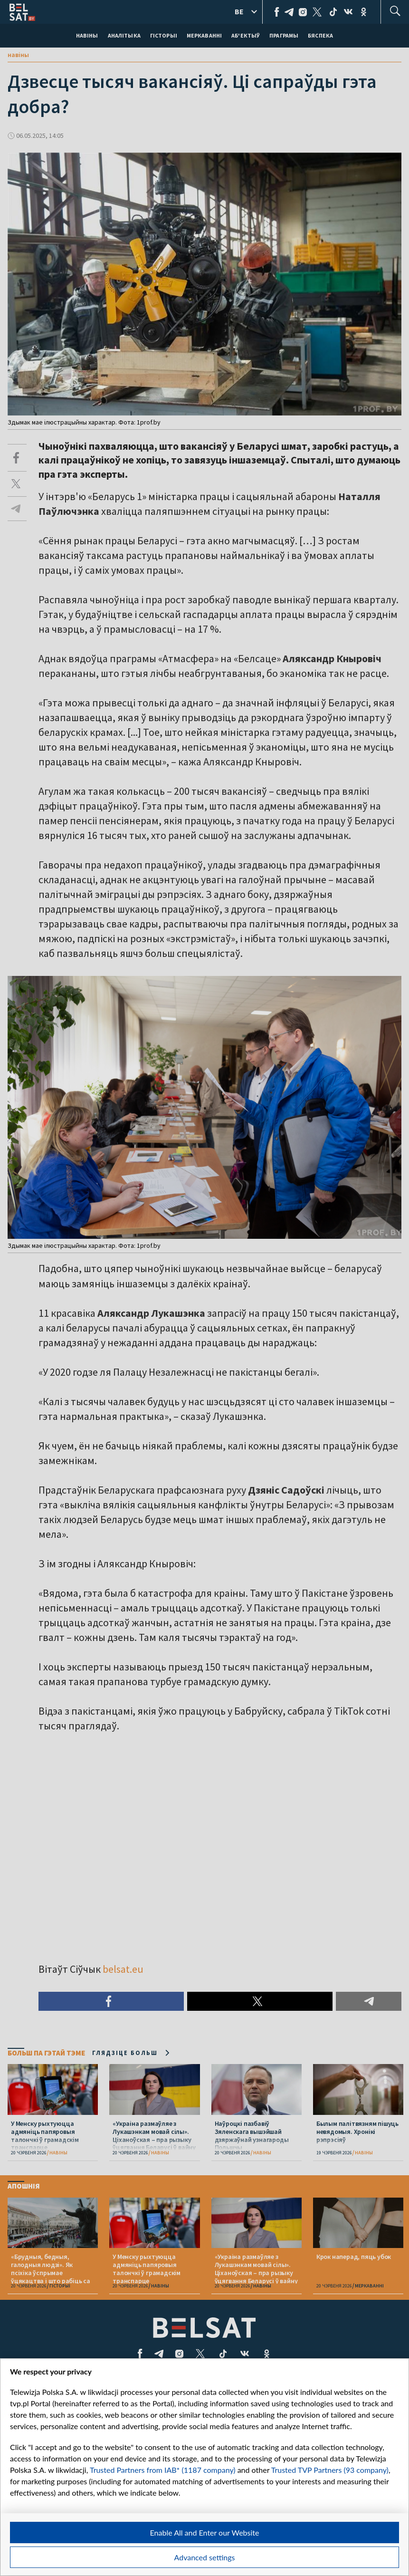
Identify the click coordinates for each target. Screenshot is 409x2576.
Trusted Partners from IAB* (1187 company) (163, 2469)
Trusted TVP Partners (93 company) (330, 2469)
